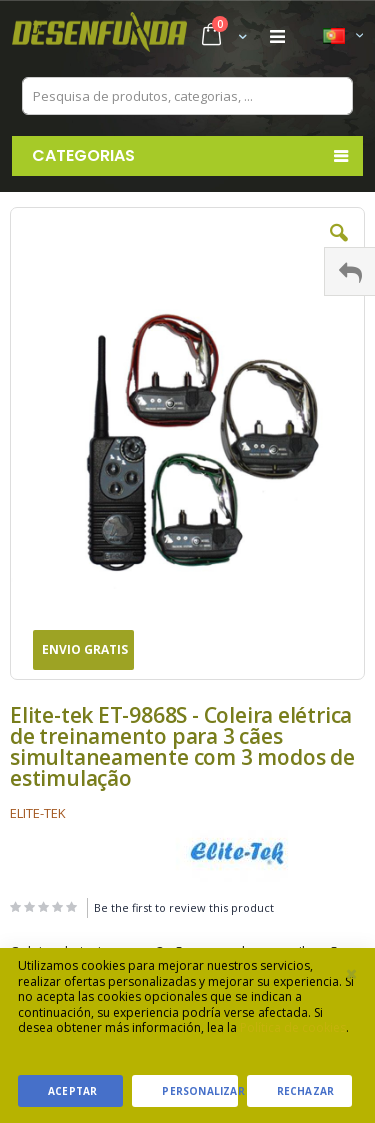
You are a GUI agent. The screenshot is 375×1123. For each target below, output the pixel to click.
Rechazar (306, 1091)
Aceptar (72, 1091)
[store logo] (99, 37)
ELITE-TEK (38, 813)
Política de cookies (293, 1027)
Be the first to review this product (184, 907)
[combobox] (187, 96)
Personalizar (199, 1091)
